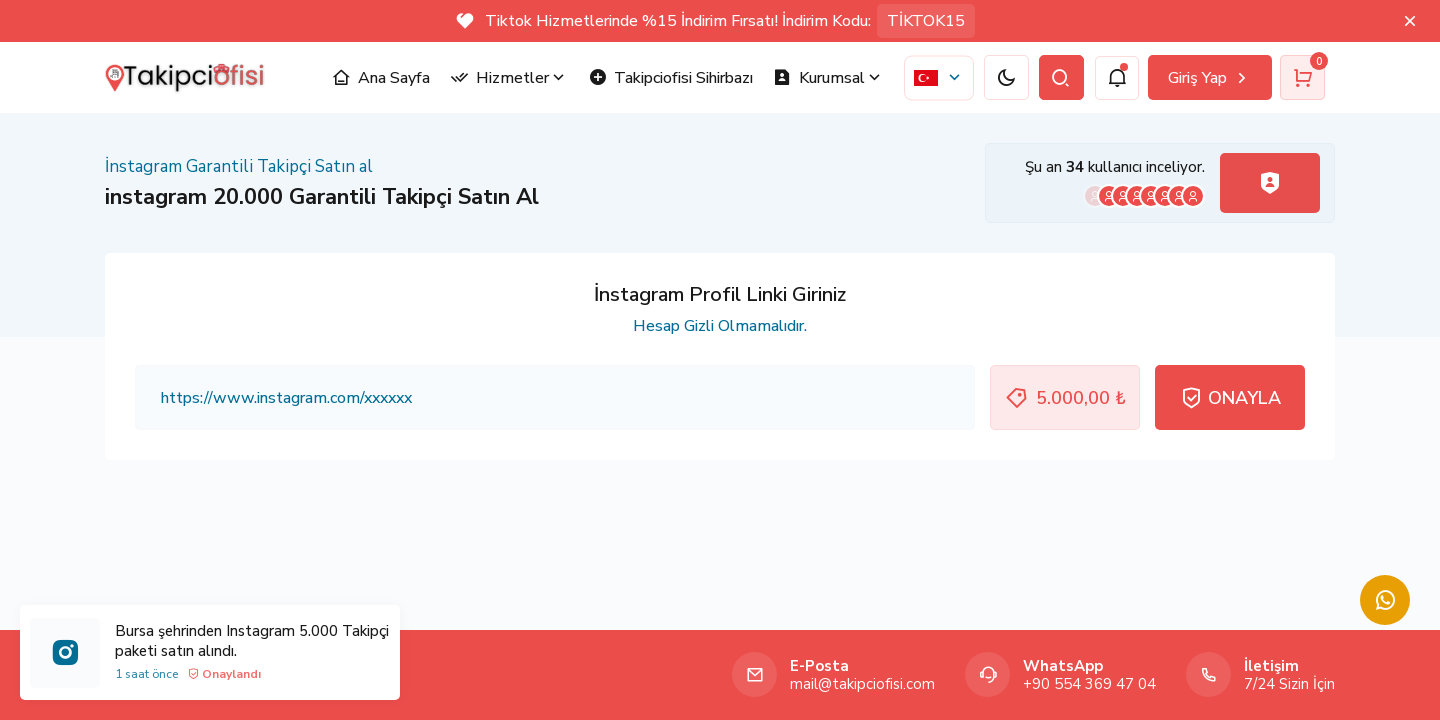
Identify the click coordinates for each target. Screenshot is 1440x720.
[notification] (1115, 77)
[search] (1060, 77)
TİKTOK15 (926, 21)
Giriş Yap (1210, 77)
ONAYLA (1230, 397)
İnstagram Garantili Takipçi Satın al (239, 165)
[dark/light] (1005, 77)
